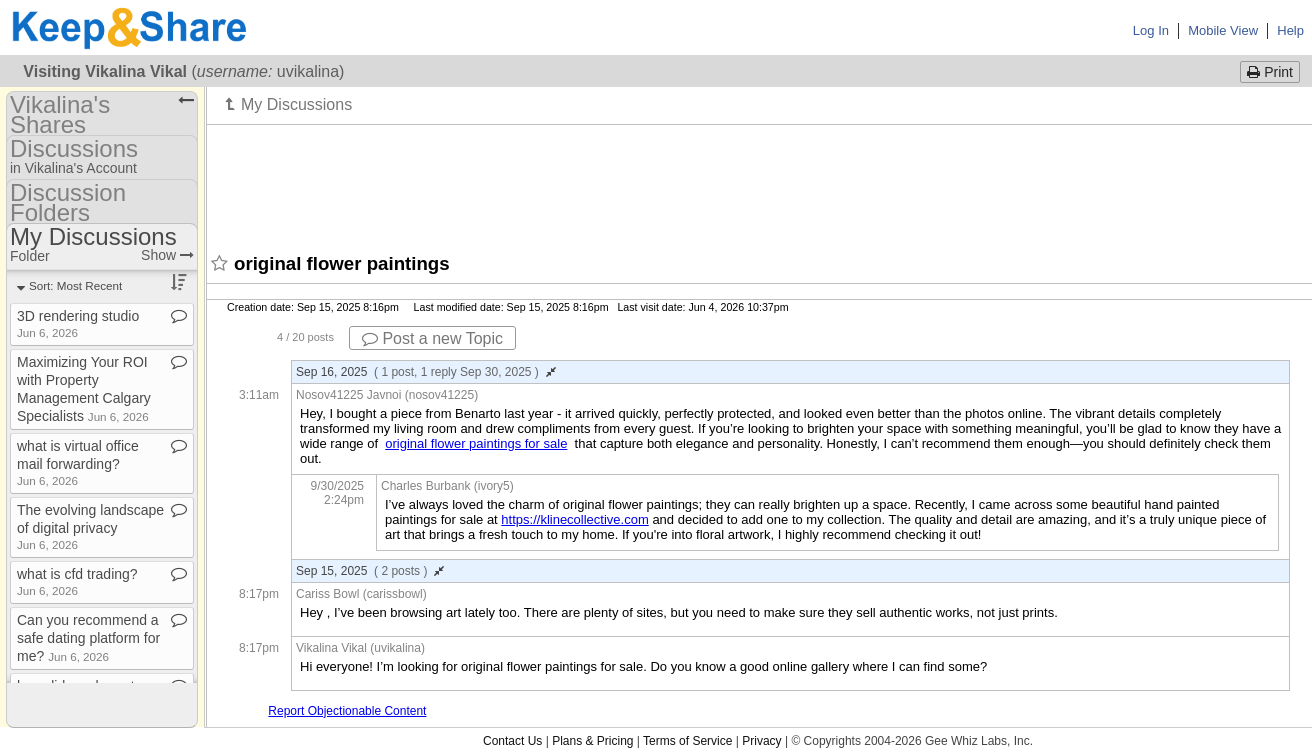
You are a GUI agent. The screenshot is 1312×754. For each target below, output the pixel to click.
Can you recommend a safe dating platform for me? (88, 638)
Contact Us (512, 741)
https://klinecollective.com (574, 519)
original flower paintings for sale (476, 443)
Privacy (761, 741)
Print (1270, 72)
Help (1290, 30)
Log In (1151, 30)
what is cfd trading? (77, 581)
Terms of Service (687, 741)
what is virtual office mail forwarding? (78, 462)
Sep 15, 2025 (370, 571)
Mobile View (1223, 30)
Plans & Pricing (592, 741)
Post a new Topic (432, 338)
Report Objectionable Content (347, 711)
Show (167, 255)
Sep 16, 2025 (426, 372)
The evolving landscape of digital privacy (90, 526)
